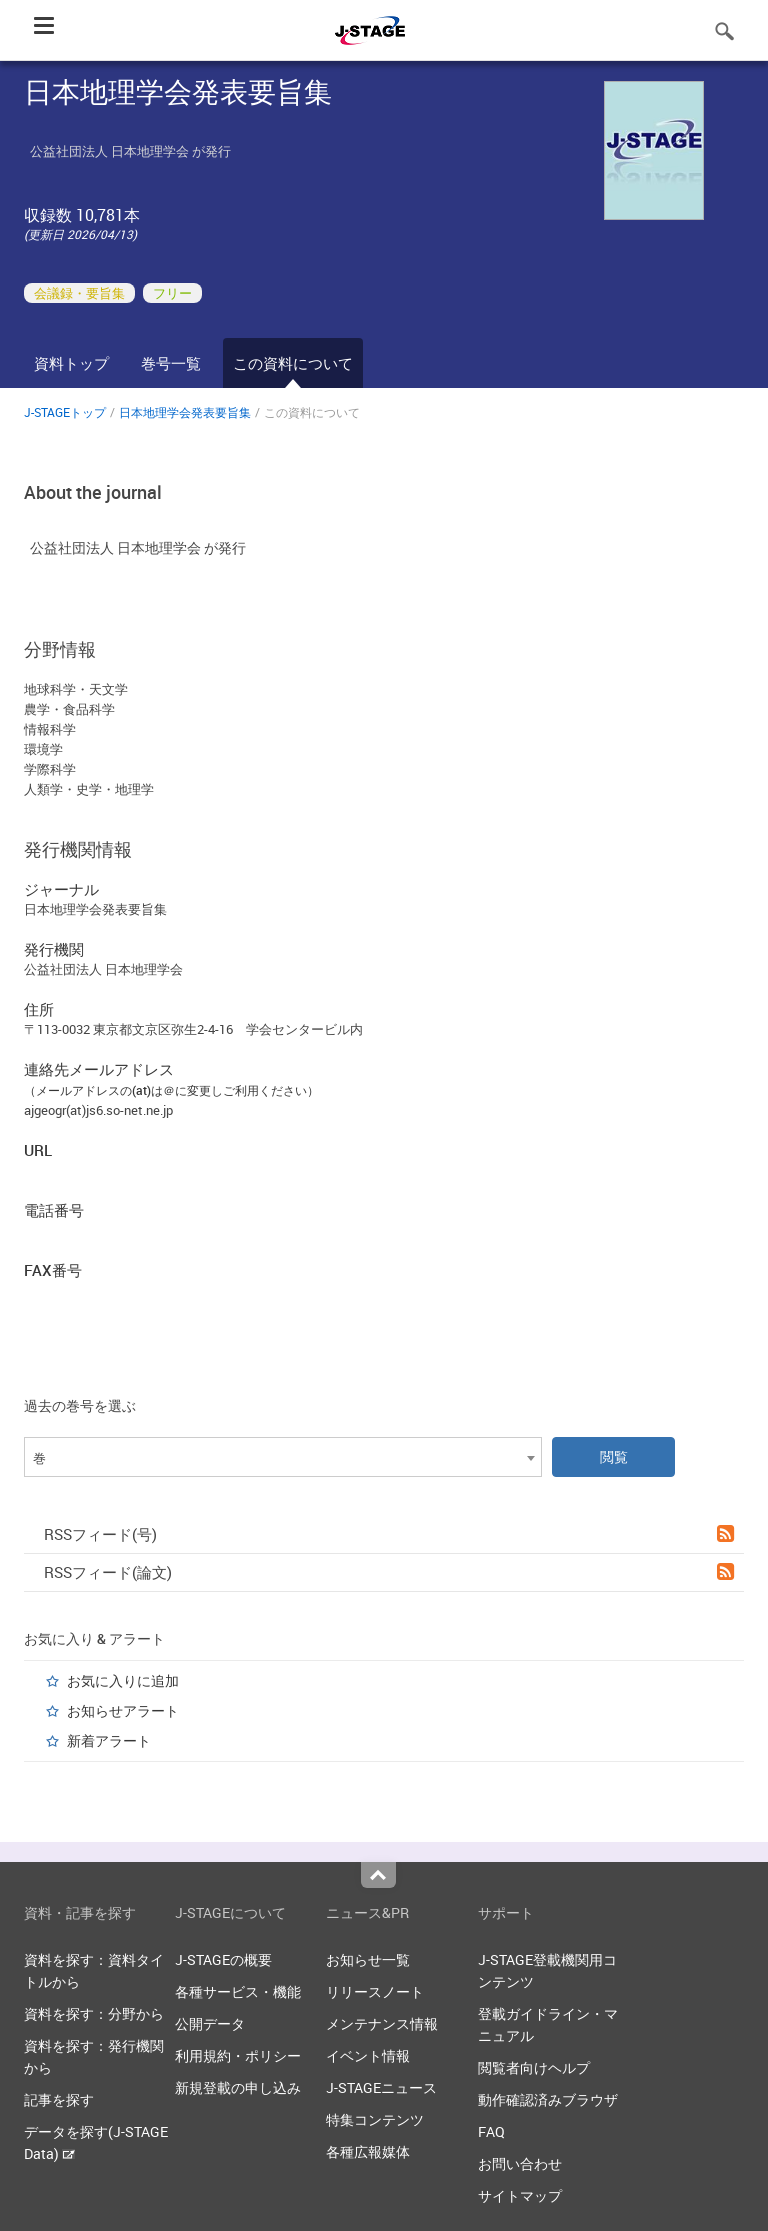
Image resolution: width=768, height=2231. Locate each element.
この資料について (293, 363)
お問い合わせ (520, 2163)
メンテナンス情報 (382, 2023)
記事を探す (59, 2099)
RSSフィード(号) (389, 1534)
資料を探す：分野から (94, 2013)
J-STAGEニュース (381, 2087)
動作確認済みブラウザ (548, 2099)
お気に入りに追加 (123, 1680)
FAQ (491, 2131)
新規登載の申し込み (238, 2087)
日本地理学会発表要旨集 (185, 412)
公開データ (210, 2023)
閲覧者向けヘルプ (534, 2067)
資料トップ (71, 363)
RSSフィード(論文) (389, 1572)
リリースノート (375, 1991)
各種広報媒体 (368, 2151)
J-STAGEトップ (65, 412)
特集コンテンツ (375, 2119)
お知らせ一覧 (368, 1959)
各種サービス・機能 (238, 1991)
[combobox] (283, 1457)
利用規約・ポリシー (238, 2055)
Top (378, 1875)
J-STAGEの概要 (223, 1959)
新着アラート (109, 1740)
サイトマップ (520, 2195)
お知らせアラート (123, 1710)
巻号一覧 (171, 363)
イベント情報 (368, 2055)
